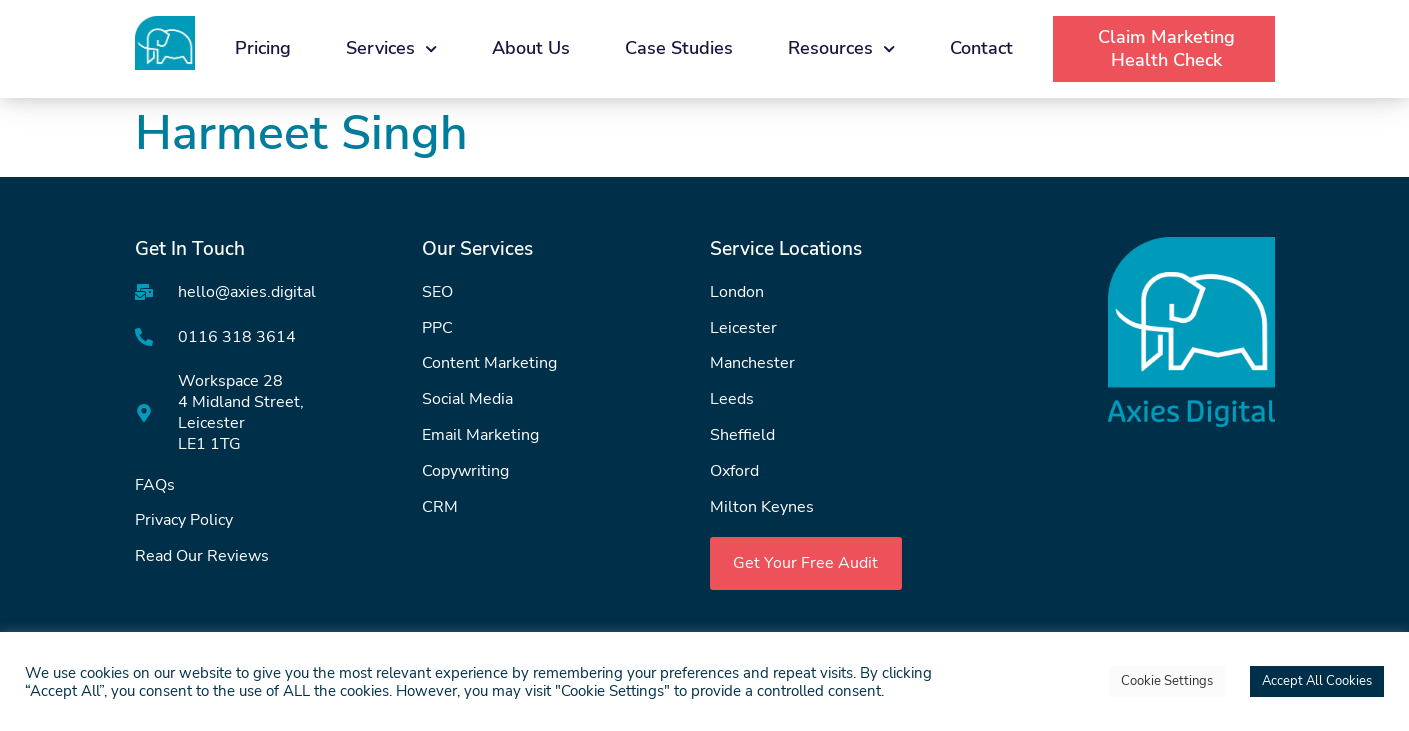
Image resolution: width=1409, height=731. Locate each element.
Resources (841, 49)
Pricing (263, 48)
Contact (981, 48)
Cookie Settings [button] (1167, 681)
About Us (531, 48)
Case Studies (679, 48)
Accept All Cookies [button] (1317, 681)
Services (391, 49)
